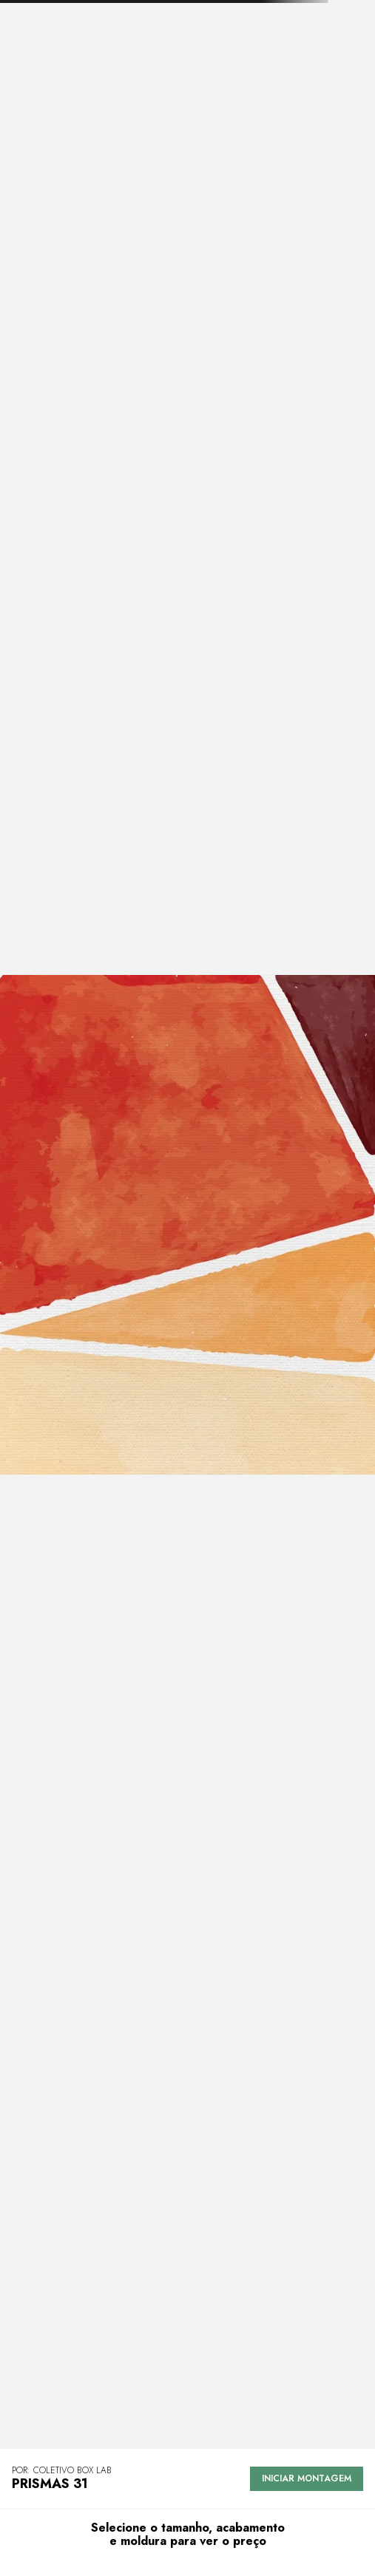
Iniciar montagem (306, 2478)
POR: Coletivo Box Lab (62, 2471)
